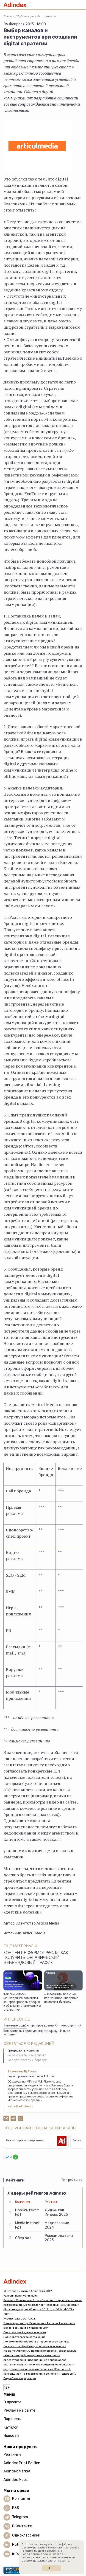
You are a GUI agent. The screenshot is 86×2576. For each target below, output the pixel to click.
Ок (51, 2568)
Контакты (21, 2499)
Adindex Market (17, 2471)
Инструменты (46, 16)
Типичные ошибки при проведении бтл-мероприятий (42, 2025)
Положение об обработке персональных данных (36, 2341)
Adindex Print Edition (21, 2463)
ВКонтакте (22, 2526)
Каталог (10, 2427)
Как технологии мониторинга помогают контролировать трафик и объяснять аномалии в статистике (22, 2002)
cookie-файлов (53, 2554)
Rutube (18, 2544)
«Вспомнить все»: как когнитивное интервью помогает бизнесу (61, 1998)
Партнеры (12, 2419)
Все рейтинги (72, 2180)
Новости (11, 2435)
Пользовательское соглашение (24, 2337)
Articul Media (34, 1933)
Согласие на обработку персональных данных (34, 2346)
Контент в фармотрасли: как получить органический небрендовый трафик (35, 1958)
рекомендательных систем (39, 2560)
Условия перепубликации (20, 2295)
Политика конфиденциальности (24, 2332)
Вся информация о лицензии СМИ (25, 2327)
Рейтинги (12, 2454)
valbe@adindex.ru (20, 2106)
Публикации (25, 16)
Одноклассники (26, 2535)
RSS (15, 2508)
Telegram (20, 2517)
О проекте (12, 2402)
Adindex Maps (15, 2479)
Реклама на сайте (19, 2410)
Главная (8, 16)
